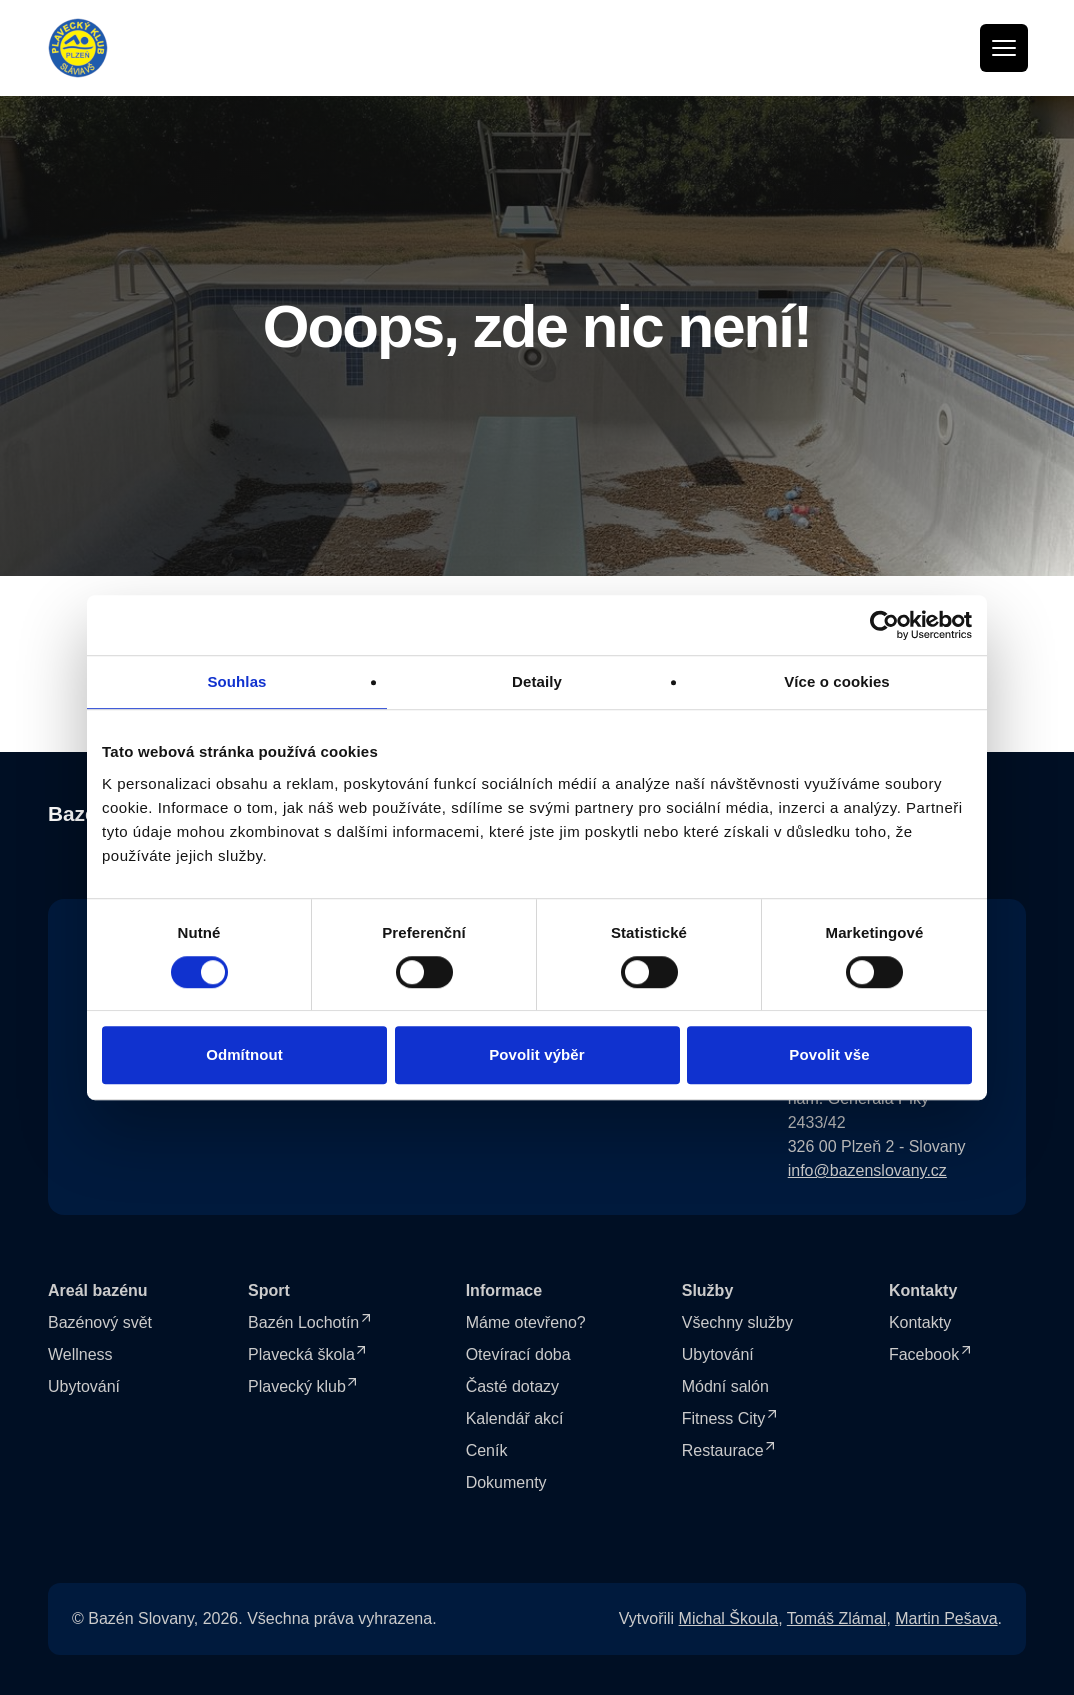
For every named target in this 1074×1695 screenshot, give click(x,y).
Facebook (924, 1354)
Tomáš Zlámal (837, 1618)
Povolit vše (829, 1054)
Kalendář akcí (515, 1418)
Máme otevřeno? (526, 1322)
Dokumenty (506, 1482)
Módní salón (725, 1386)
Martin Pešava (946, 1618)
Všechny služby (737, 1322)
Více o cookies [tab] (837, 681)
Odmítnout (244, 1054)
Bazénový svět (100, 1322)
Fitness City (724, 1418)
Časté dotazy (512, 1386)
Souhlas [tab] (236, 681)
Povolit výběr (537, 1054)
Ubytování (84, 1386)
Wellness (80, 1354)
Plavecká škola (301, 1354)
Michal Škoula (729, 1618)
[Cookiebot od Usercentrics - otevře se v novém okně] (884, 625)
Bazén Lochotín (303, 1322)
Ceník (487, 1450)
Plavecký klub (297, 1386)
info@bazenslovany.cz (867, 1170)
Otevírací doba (518, 1354)
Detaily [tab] (537, 681)
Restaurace (723, 1450)
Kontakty (920, 1322)
